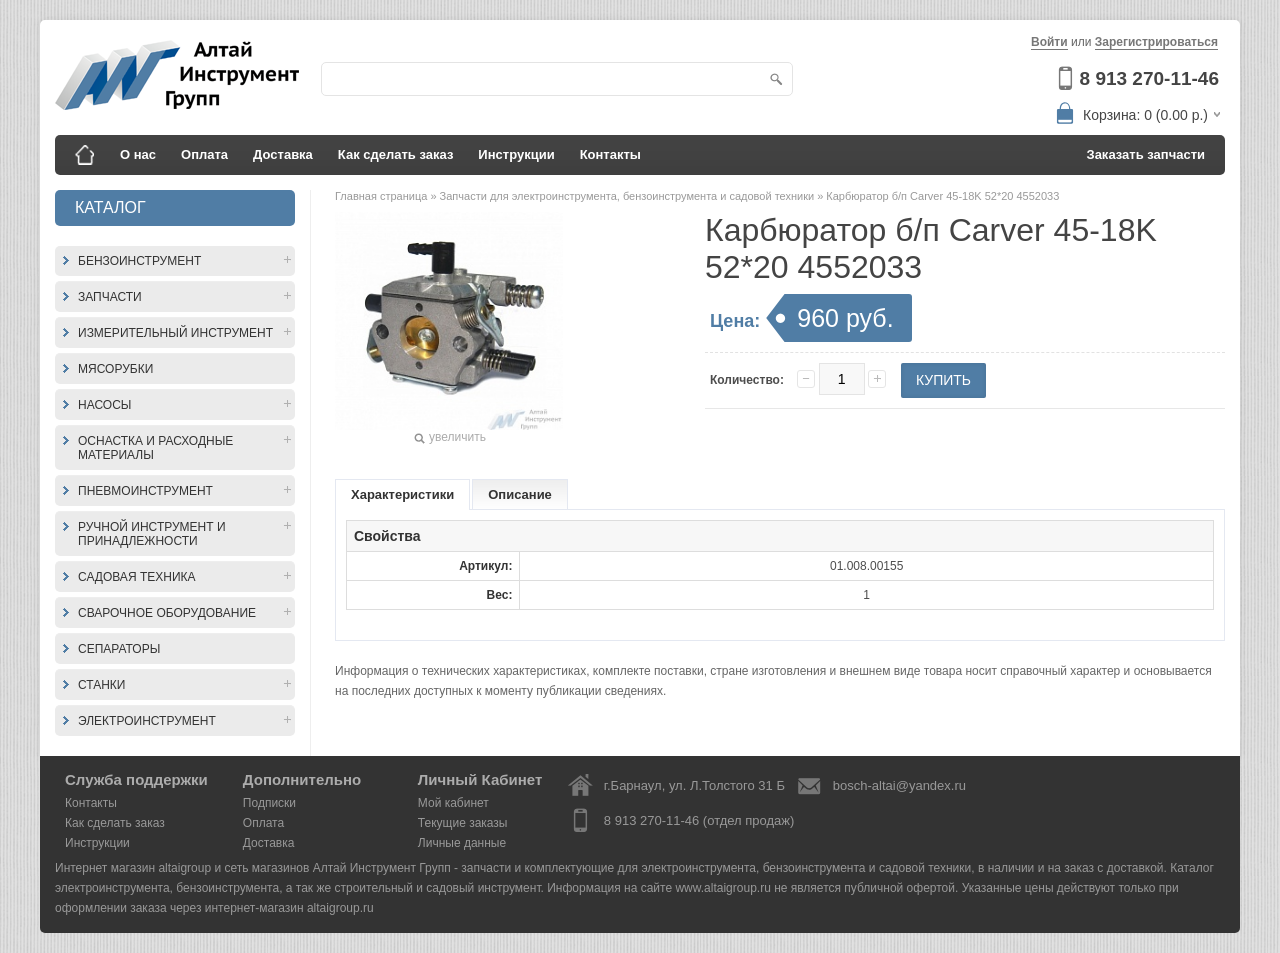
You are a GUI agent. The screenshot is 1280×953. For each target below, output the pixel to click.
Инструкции (516, 154)
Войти (1049, 42)
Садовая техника (137, 577)
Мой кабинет (453, 803)
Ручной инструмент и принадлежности (152, 534)
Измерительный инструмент (175, 333)
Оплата (204, 154)
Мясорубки (115, 369)
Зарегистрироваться (1156, 42)
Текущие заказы (463, 823)
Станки (101, 685)
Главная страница (382, 196)
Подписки (269, 803)
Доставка (283, 154)
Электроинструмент (147, 721)
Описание (520, 494)
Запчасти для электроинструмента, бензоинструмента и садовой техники (629, 196)
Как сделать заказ (396, 154)
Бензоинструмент (139, 261)
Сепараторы (119, 649)
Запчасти (110, 297)
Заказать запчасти (1146, 154)
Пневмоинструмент (145, 491)
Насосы (104, 405)
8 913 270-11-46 (1149, 78)
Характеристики (402, 494)
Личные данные (462, 843)
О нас (138, 154)
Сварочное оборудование (167, 613)
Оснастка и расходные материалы (155, 448)
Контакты (610, 154)
